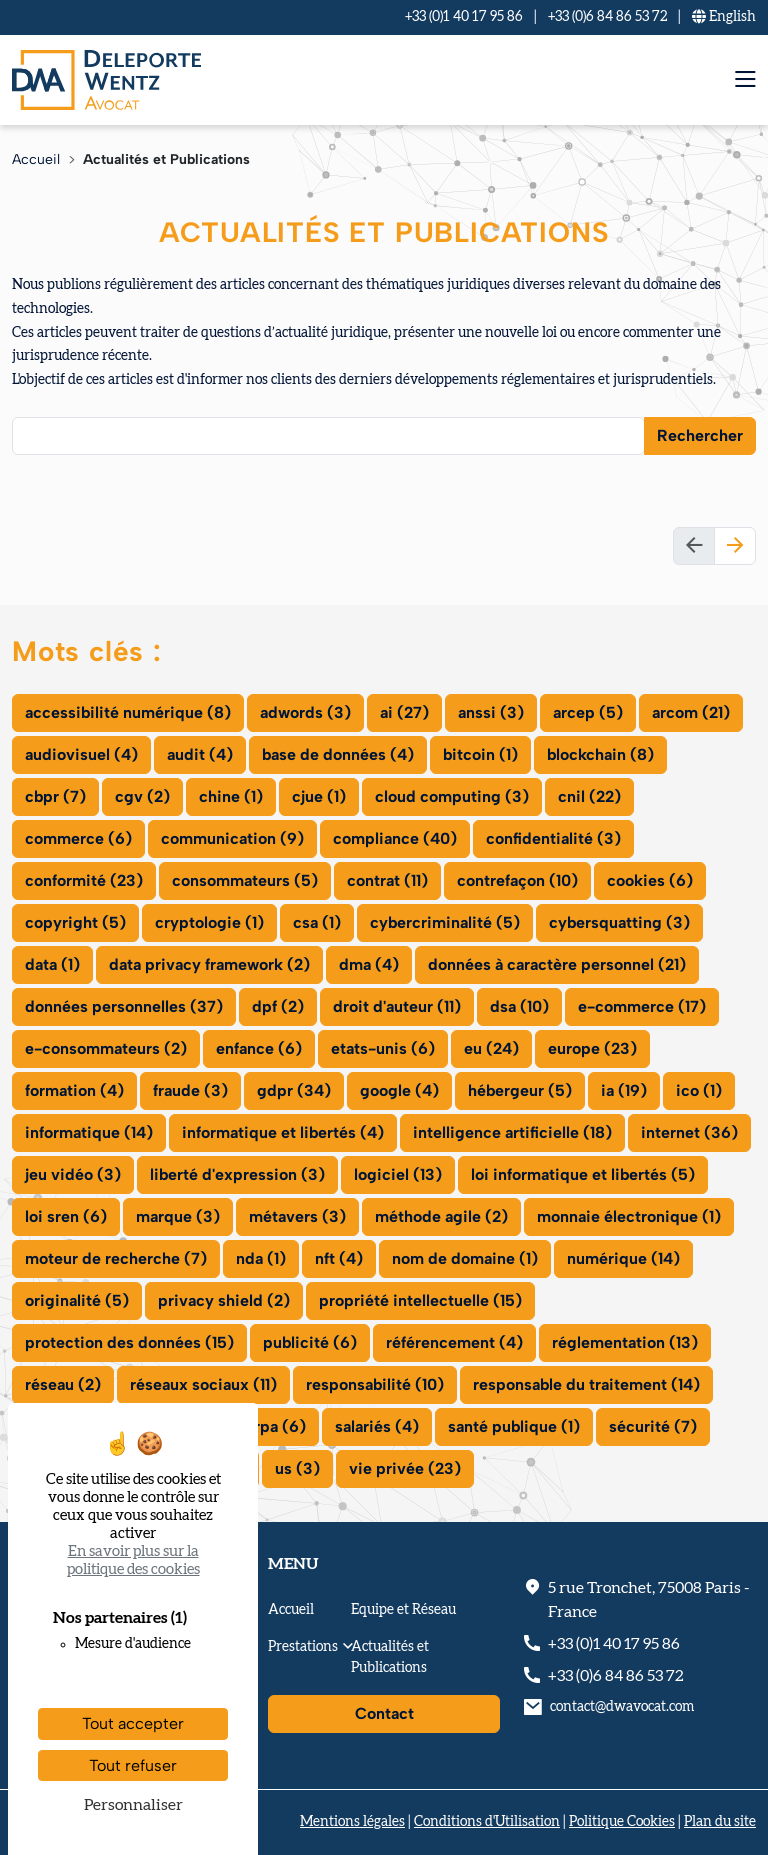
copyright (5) (75, 922)
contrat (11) (387, 880)
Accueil (36, 159)
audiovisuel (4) (81, 754)
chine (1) (231, 796)
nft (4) (339, 1258)
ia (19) (624, 1090)
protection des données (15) (129, 1342)
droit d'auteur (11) (397, 1006)
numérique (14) (623, 1258)
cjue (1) (319, 796)
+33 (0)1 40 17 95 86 (464, 17)
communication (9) (232, 838)
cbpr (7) (55, 796)
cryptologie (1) (209, 922)
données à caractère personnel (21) (557, 964)
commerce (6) (78, 838)
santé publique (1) (514, 1426)
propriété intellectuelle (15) (420, 1300)
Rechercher (700, 435)
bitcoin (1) (480, 754)
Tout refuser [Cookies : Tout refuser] (133, 1765)
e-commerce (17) (642, 1006)
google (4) (399, 1090)
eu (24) (491, 1048)
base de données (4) (338, 754)
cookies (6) (650, 880)
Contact (384, 1713)
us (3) (297, 1468)
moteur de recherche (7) (116, 1258)
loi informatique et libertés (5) (583, 1174)
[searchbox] (31, 435)
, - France (648, 1600)
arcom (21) (691, 712)
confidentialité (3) (553, 838)
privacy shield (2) (224, 1300)
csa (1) (317, 922)
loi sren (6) (66, 1216)
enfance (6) (259, 1048)
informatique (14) (89, 1132)
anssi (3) (491, 712)
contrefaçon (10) (517, 880)
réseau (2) (63, 1384)
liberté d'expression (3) (237, 1174)
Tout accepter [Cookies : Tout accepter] (133, 1723)
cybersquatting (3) (619, 922)
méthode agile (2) (441, 1216)
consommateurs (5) (245, 880)
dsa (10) (519, 1006)
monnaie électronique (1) (629, 1216)
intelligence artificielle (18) (512, 1132)
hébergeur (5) (520, 1090)
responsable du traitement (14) (586, 1384)
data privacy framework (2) (209, 964)
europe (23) (592, 1048)
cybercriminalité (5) (445, 922)
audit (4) (200, 754)
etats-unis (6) (383, 1048)
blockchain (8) (600, 754)
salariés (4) (377, 1426)
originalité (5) (77, 1300)
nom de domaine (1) (465, 1258)
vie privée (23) (405, 1468)
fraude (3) (190, 1090)
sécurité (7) (653, 1426)
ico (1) (699, 1090)
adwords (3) (305, 712)
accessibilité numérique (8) (128, 712)
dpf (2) (278, 1006)
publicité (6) (310, 1342)
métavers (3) (297, 1216)
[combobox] (328, 436)
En (724, 17)
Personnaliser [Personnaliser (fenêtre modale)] (133, 1805)
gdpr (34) (294, 1090)
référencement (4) (454, 1342)
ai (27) (404, 712)
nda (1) (261, 1258)
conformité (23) (84, 880)
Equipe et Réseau (403, 1610)
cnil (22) (589, 796)
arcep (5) (588, 712)
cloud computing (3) (452, 796)
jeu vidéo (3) (73, 1174)
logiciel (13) (398, 1174)
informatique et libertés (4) (283, 1132)
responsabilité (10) (375, 1384)
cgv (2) (142, 796)
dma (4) (369, 964)
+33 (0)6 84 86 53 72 (607, 17)
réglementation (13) (625, 1342)
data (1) (52, 964)
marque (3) (178, 1216)
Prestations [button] (303, 1647)
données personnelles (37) (124, 1006)
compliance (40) (395, 838)
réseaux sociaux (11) (203, 1384)
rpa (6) (280, 1426)
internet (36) (689, 1132)
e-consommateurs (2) (106, 1048)
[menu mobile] (745, 79)
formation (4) (74, 1090)
